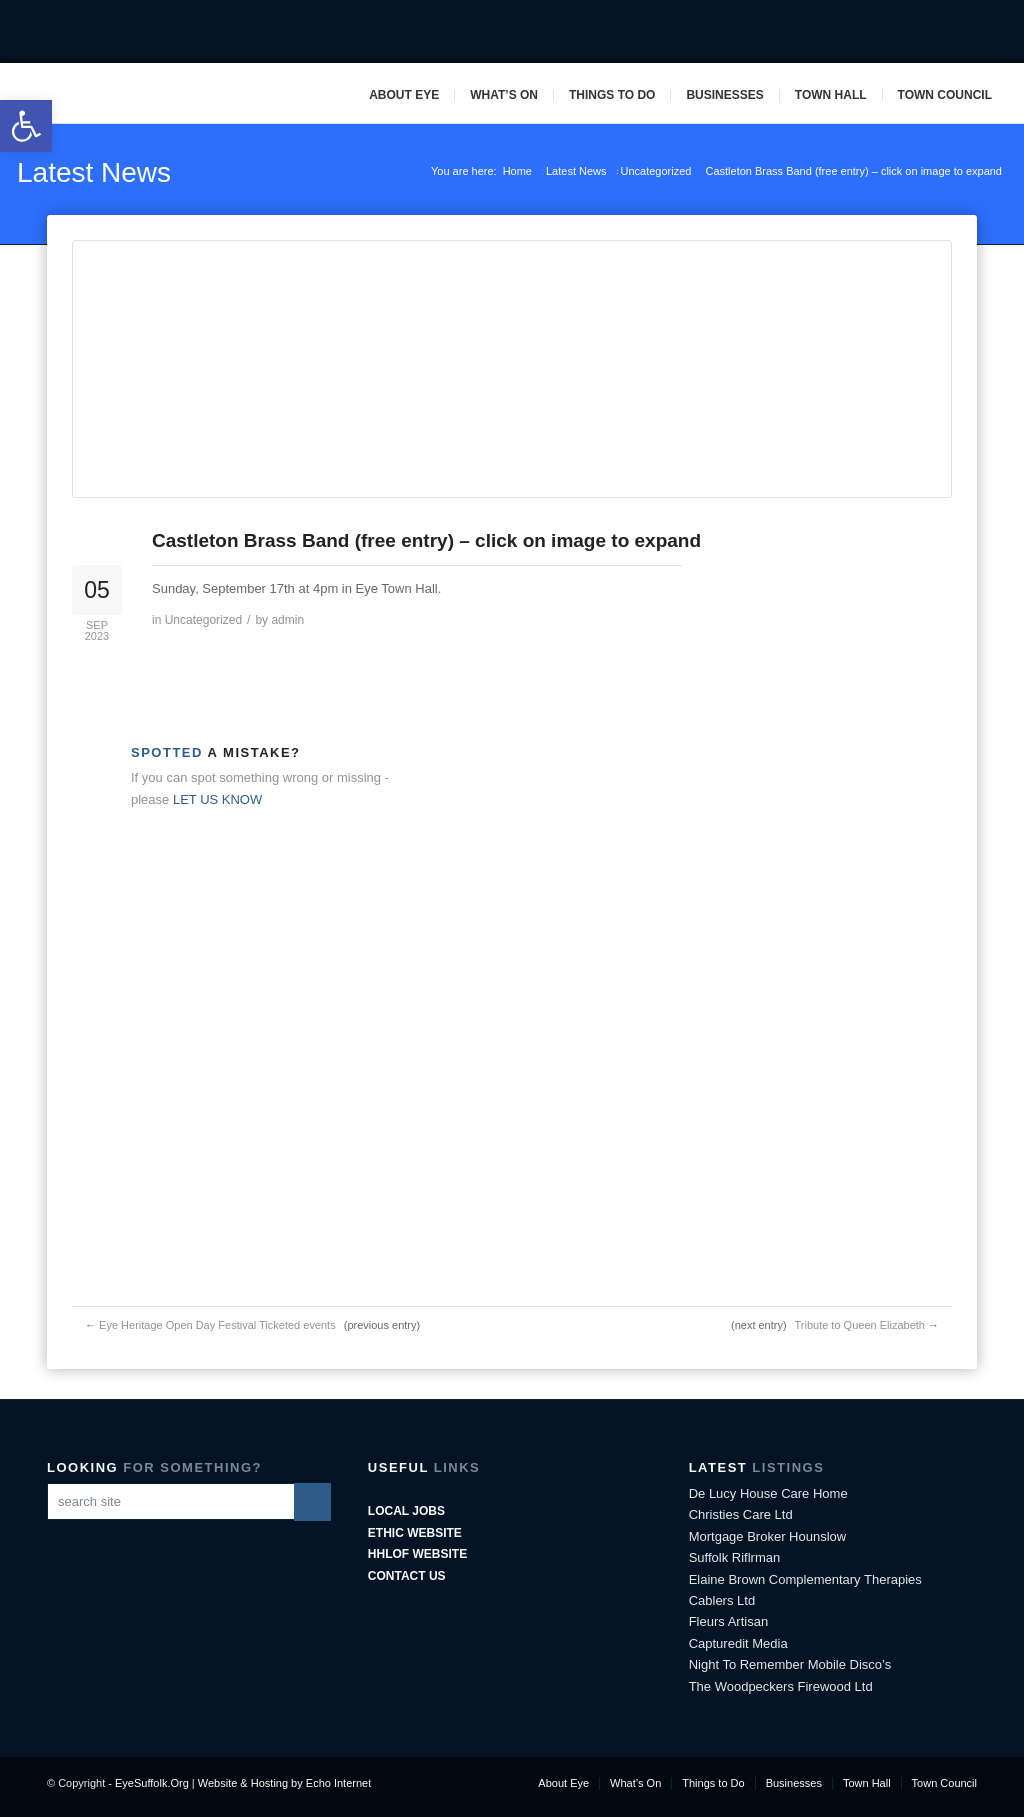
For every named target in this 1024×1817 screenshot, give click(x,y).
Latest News (94, 172)
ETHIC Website (415, 1533)
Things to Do (612, 95)
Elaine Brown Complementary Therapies (805, 1579)
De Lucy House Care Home (768, 1493)
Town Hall (831, 95)
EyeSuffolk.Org (152, 1783)
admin (287, 620)
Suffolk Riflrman (735, 1557)
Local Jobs (406, 1511)
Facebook (894, 32)
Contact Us (407, 1576)
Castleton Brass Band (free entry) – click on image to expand (426, 540)
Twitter (925, 32)
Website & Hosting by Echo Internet (284, 1783)
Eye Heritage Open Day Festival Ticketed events (217, 1325)
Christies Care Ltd (741, 1514)
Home (517, 171)
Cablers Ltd (722, 1600)
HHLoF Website (417, 1554)
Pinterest (987, 32)
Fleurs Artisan (728, 1621)
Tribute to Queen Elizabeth (859, 1325)
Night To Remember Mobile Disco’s (790, 1664)
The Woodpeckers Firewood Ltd (781, 1686)
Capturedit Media (738, 1643)
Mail (956, 32)
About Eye (404, 95)
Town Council (945, 95)
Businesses (724, 95)
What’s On (504, 95)
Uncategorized (656, 171)
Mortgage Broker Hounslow (768, 1536)
